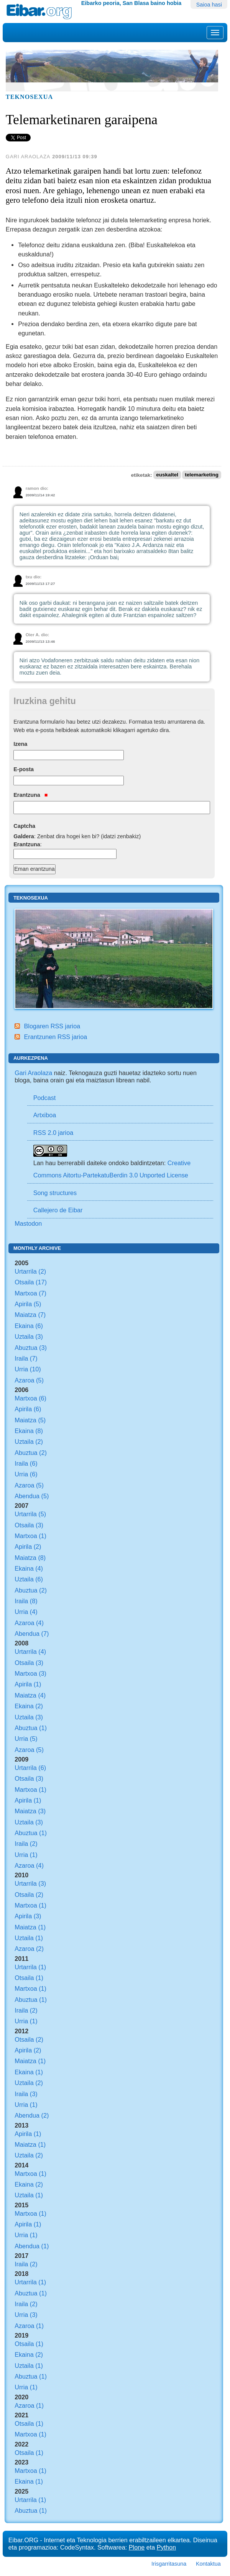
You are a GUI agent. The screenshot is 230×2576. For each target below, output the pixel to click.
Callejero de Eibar (58, 1210)
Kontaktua (208, 2564)
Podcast (44, 1097)
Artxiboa (44, 1115)
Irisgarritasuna (168, 2564)
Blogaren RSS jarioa (52, 1026)
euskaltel (167, 475)
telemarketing (202, 475)
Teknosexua (29, 97)
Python (166, 2547)
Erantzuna (30, 795)
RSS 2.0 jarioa (53, 1132)
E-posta (23, 769)
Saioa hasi (209, 5)
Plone (137, 2547)
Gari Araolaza (33, 1072)
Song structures (55, 1192)
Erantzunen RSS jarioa (55, 1036)
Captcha (24, 826)
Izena (20, 744)
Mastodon (28, 1223)
